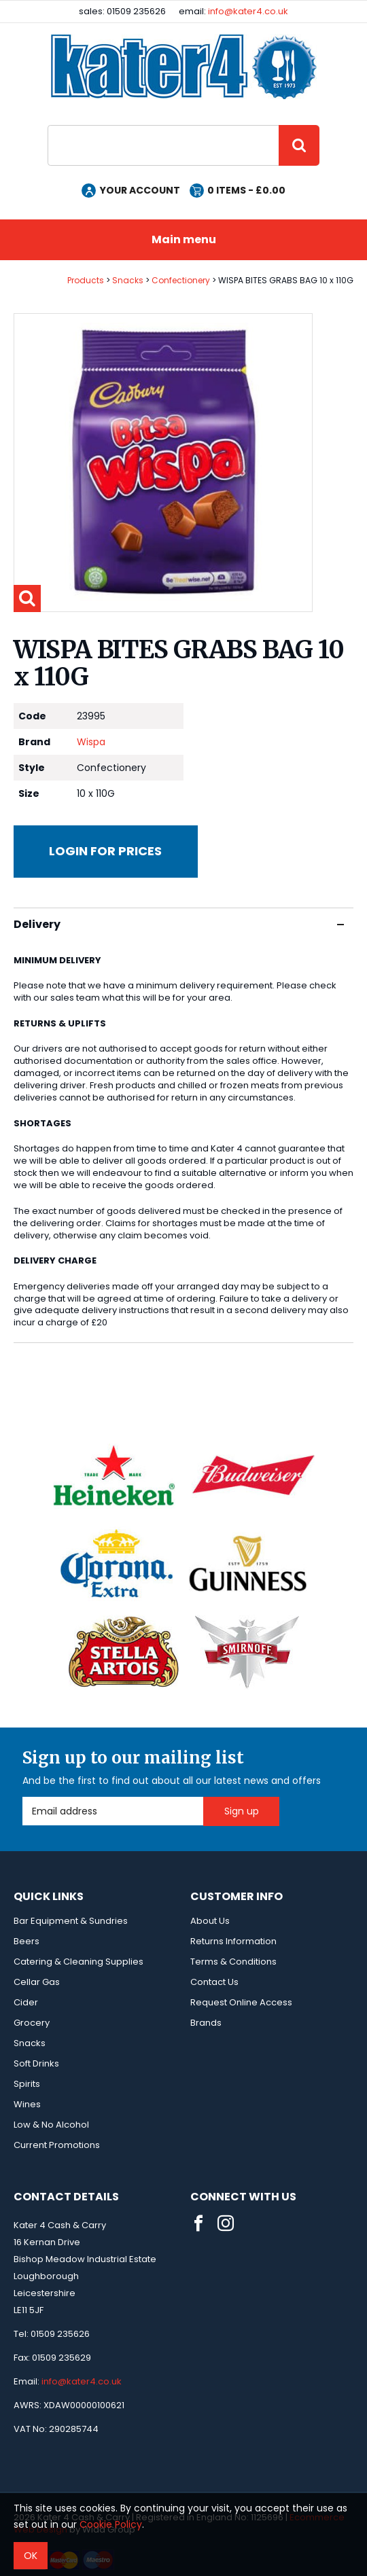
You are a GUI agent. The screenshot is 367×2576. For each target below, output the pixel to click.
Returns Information (233, 1941)
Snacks (127, 280)
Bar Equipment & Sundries (71, 1920)
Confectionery (181, 280)
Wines (27, 2104)
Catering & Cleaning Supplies (78, 1961)
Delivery (179, 924)
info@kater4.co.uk (248, 11)
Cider (26, 2002)
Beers (26, 1941)
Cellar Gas (37, 1981)
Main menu (184, 239)
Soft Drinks (36, 2063)
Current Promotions (57, 2145)
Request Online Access (241, 2002)
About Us (210, 1920)
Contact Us (214, 1981)
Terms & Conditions (233, 1961)
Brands (206, 2022)
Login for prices (105, 850)
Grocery (32, 2022)
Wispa (91, 742)
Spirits (27, 2083)
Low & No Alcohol (51, 2124)
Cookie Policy (111, 2524)
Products (85, 280)
